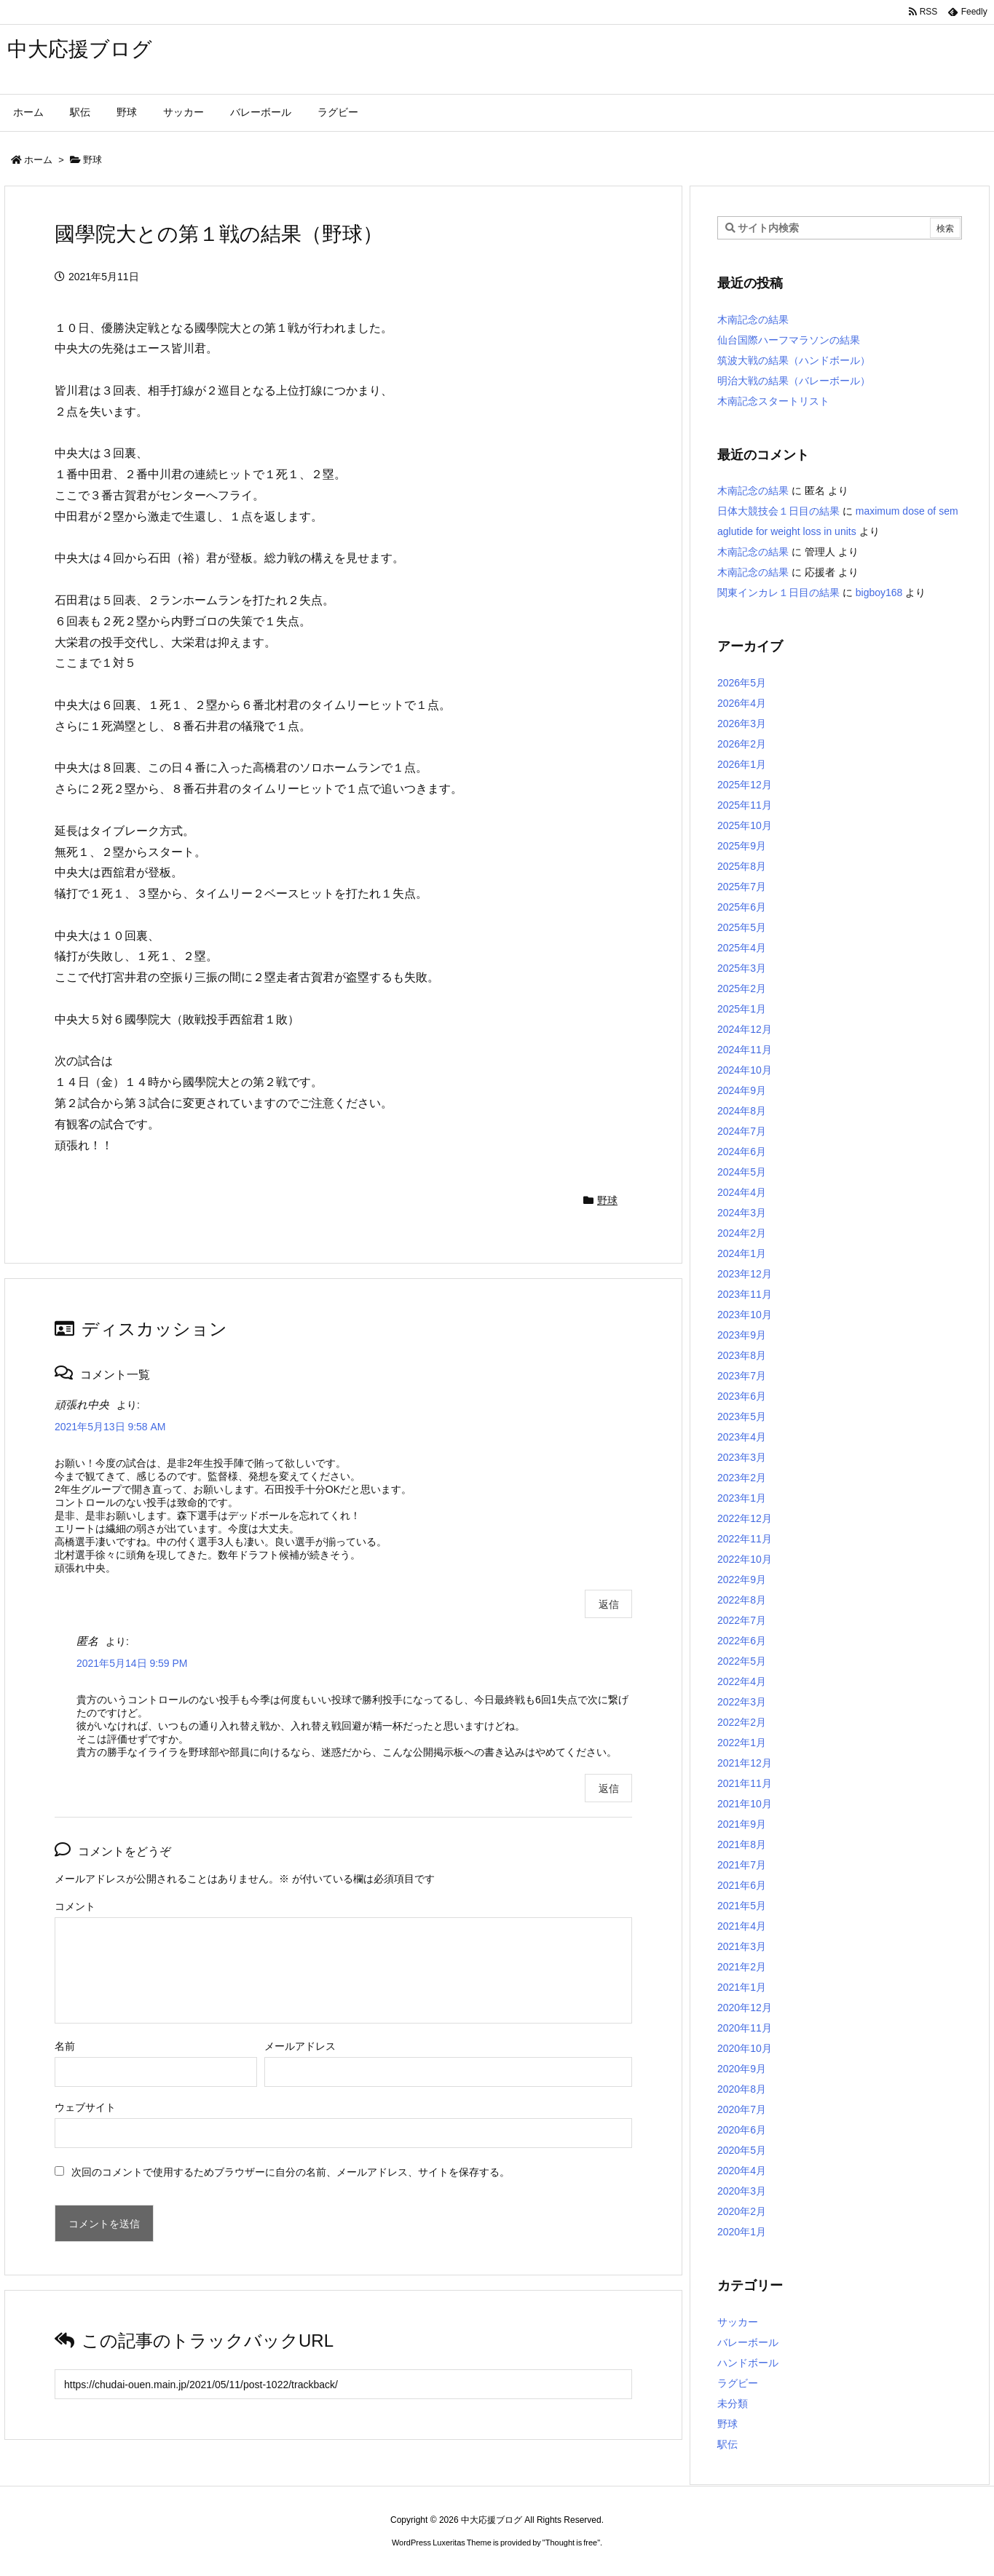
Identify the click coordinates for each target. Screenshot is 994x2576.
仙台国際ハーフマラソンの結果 (788, 340)
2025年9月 (741, 846)
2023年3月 (741, 1457)
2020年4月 (741, 2170)
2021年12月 (744, 1763)
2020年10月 (744, 2048)
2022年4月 (741, 1681)
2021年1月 (741, 1987)
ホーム (38, 159)
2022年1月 (741, 1742)
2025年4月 (741, 948)
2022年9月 (741, 1579)
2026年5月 (741, 683)
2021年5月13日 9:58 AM (110, 1426)
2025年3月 (741, 968)
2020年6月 (741, 2130)
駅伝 (727, 2444)
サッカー (737, 2322)
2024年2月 (741, 1233)
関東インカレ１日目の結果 (778, 592)
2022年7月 (741, 1620)
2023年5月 (741, 1416)
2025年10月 (744, 825)
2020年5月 (741, 2150)
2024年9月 (741, 1090)
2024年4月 (741, 1192)
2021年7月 (741, 1865)
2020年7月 (741, 2109)
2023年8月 (741, 1355)
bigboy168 (879, 592)
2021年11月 (744, 1783)
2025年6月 (741, 907)
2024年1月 (741, 1253)
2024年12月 (744, 1029)
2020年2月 (741, 2211)
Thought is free (571, 2542)
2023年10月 (744, 1314)
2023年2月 (741, 1477)
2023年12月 (744, 1274)
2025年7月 (741, 886)
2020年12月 (744, 2007)
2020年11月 (744, 2028)
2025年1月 (741, 1009)
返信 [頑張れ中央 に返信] (609, 1604)
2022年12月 (744, 1518)
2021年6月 (741, 1885)
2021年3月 (741, 1946)
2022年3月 (741, 1702)
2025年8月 (741, 866)
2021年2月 (741, 1967)
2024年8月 (741, 1111)
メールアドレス (300, 2046)
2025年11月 (744, 805)
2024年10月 (744, 1070)
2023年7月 (741, 1376)
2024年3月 (741, 1212)
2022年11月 (744, 1539)
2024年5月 (741, 1172)
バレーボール (747, 2342)
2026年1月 (741, 764)
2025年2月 (741, 988)
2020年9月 (741, 2068)
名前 (65, 2046)
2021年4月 (741, 1926)
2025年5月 (741, 927)
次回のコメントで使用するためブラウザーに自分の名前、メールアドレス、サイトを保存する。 (290, 2172)
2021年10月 (744, 1804)
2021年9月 (741, 1824)
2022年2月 (741, 1722)
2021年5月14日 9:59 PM (132, 1663)
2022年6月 (741, 1640)
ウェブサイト (85, 2107)
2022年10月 (744, 1559)
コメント (75, 1906)
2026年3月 (741, 723)
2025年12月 (744, 784)
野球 (92, 159)
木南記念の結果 (753, 319)
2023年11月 (744, 1294)
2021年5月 (741, 1905)
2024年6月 (741, 1151)
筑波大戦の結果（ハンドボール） (793, 360)
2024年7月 (741, 1131)
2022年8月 (741, 1600)
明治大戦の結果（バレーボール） (793, 381)
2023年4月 (741, 1437)
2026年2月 (741, 744)
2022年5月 (741, 1661)
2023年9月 (741, 1335)
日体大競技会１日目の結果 (778, 511)
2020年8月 (741, 2089)
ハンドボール (747, 2363)
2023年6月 (741, 1396)
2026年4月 (741, 703)
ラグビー (737, 2383)
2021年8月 (741, 1844)
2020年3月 (741, 2191)
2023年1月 (741, 1498)
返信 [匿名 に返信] (609, 1788)
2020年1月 (741, 2232)
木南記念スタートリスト (773, 401)
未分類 (732, 2403)
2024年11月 (744, 1049)
